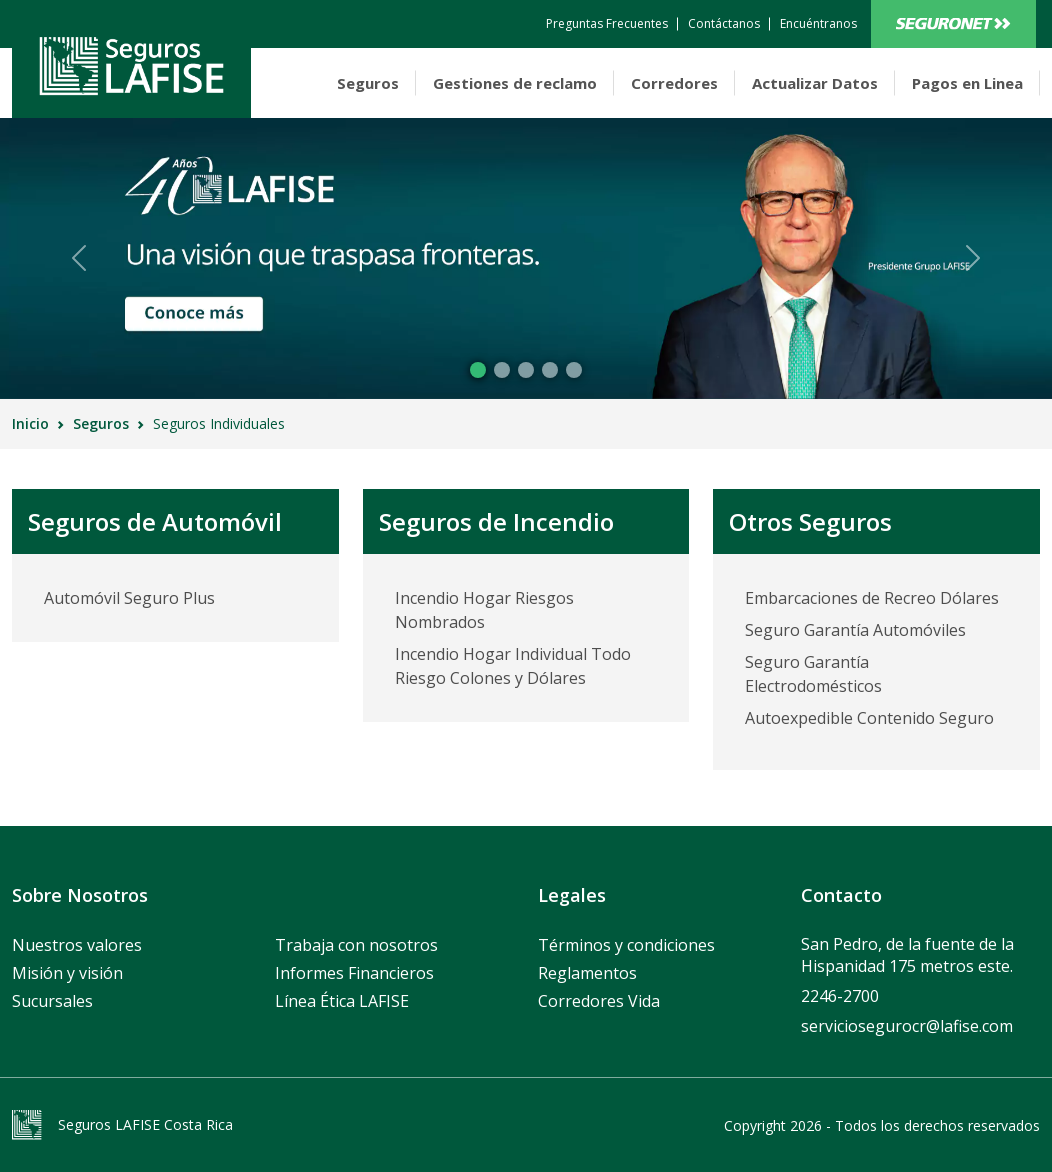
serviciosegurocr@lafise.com (907, 1026)
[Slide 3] (550, 370)
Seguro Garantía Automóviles (855, 630)
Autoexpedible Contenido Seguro (869, 718)
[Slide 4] (574, 370)
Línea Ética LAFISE (342, 1001)
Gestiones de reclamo (515, 83)
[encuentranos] (818, 24)
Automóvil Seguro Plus (129, 598)
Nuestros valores (77, 945)
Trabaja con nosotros (356, 945)
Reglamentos (587, 973)
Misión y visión (67, 973)
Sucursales (52, 1001)
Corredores (674, 83)
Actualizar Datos (815, 83)
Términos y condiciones (626, 945)
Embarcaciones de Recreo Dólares (872, 598)
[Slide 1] (502, 370)
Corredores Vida (599, 1001)
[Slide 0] (478, 370)
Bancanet (953, 24)
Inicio (30, 423)
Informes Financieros (354, 973)
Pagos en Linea (967, 83)
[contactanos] (607, 24)
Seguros (368, 83)
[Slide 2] (526, 370)
